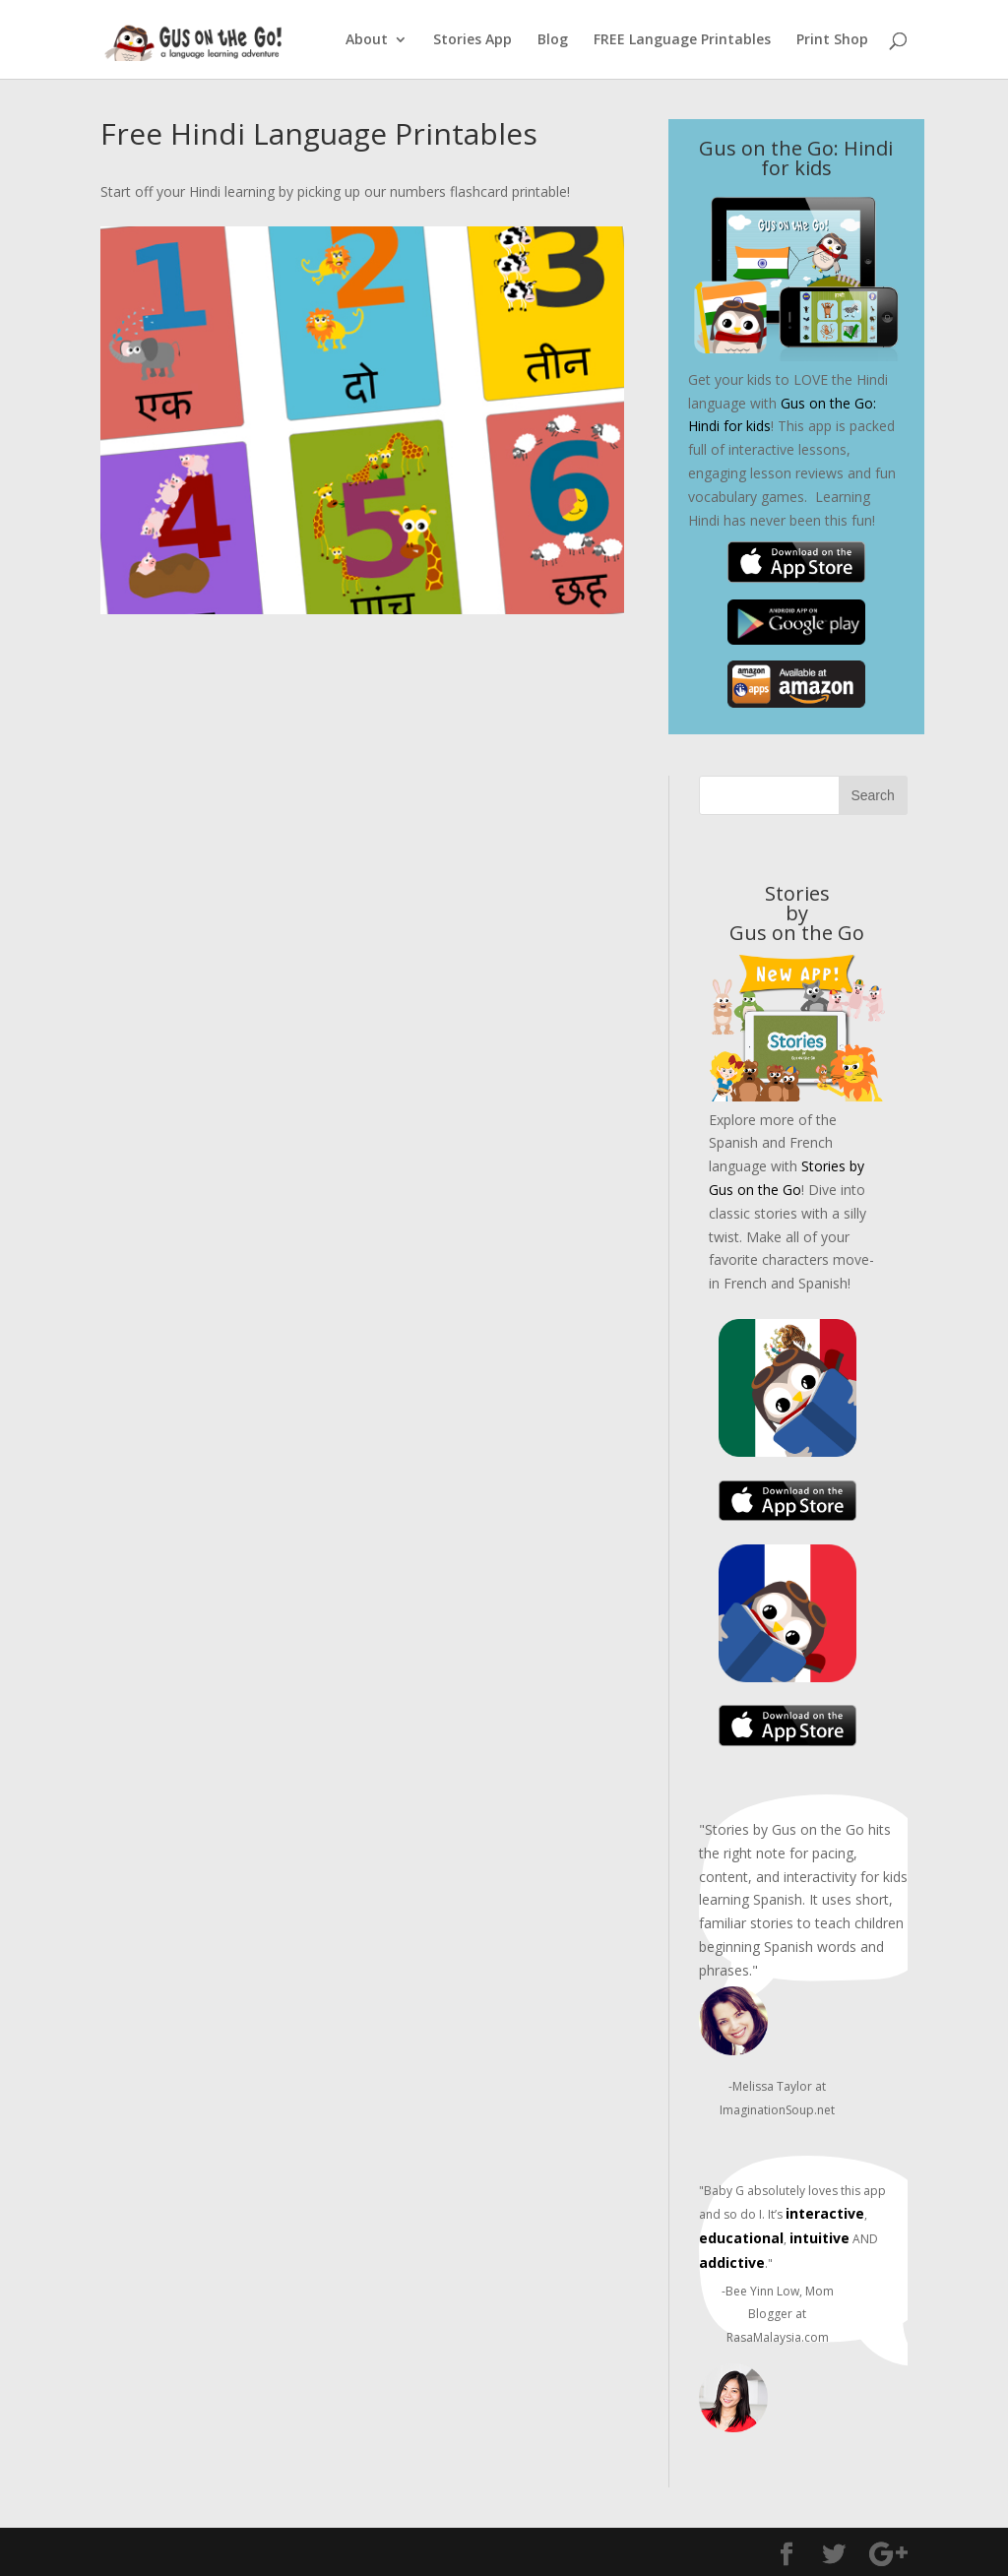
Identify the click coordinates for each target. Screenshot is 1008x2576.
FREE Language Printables (682, 40)
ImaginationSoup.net (777, 2110)
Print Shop (832, 40)
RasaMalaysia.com (777, 2337)
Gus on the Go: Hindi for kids (796, 158)
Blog (552, 40)
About (367, 40)
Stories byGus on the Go (796, 913)
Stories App (472, 40)
